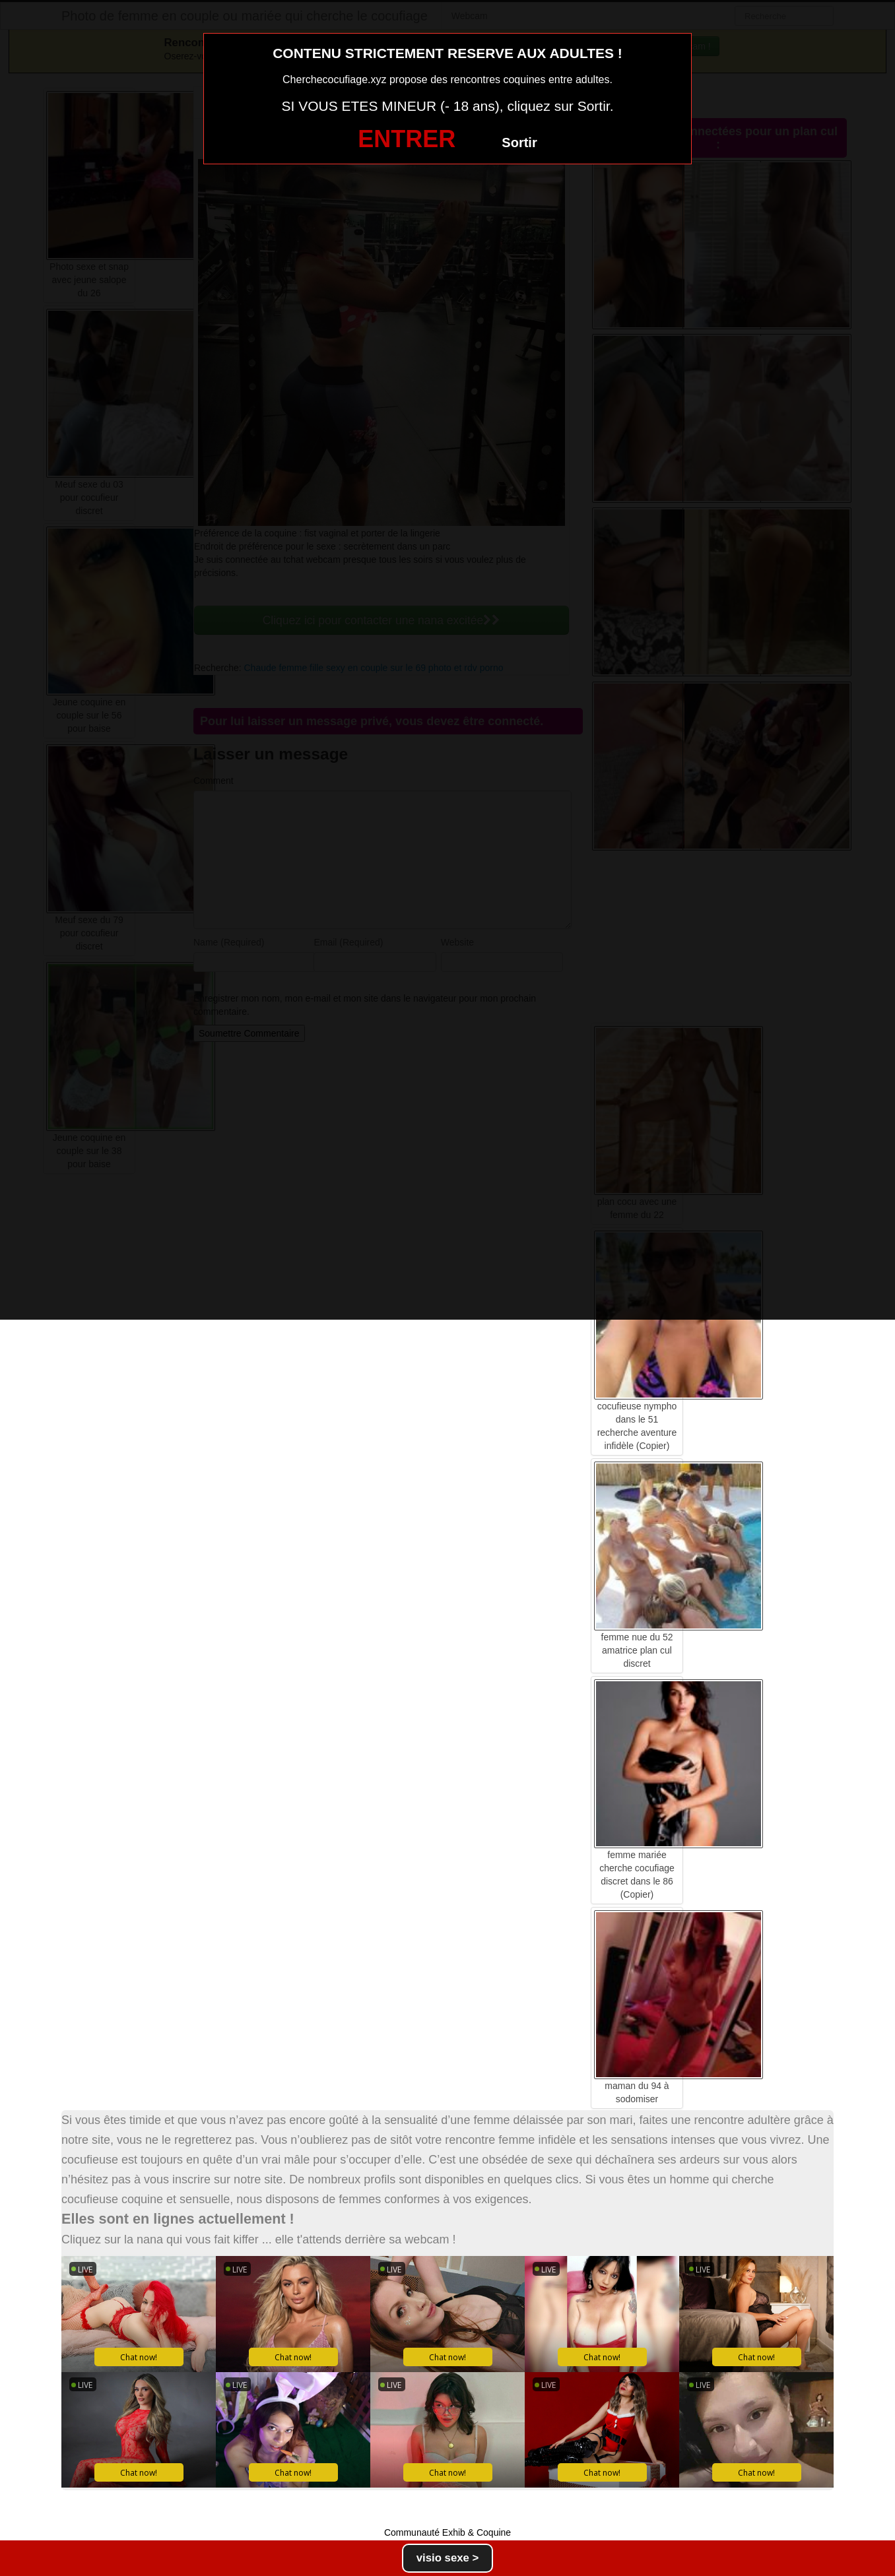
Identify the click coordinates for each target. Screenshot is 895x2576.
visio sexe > (447, 2558)
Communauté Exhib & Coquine (447, 2532)
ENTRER (406, 138)
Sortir (519, 142)
